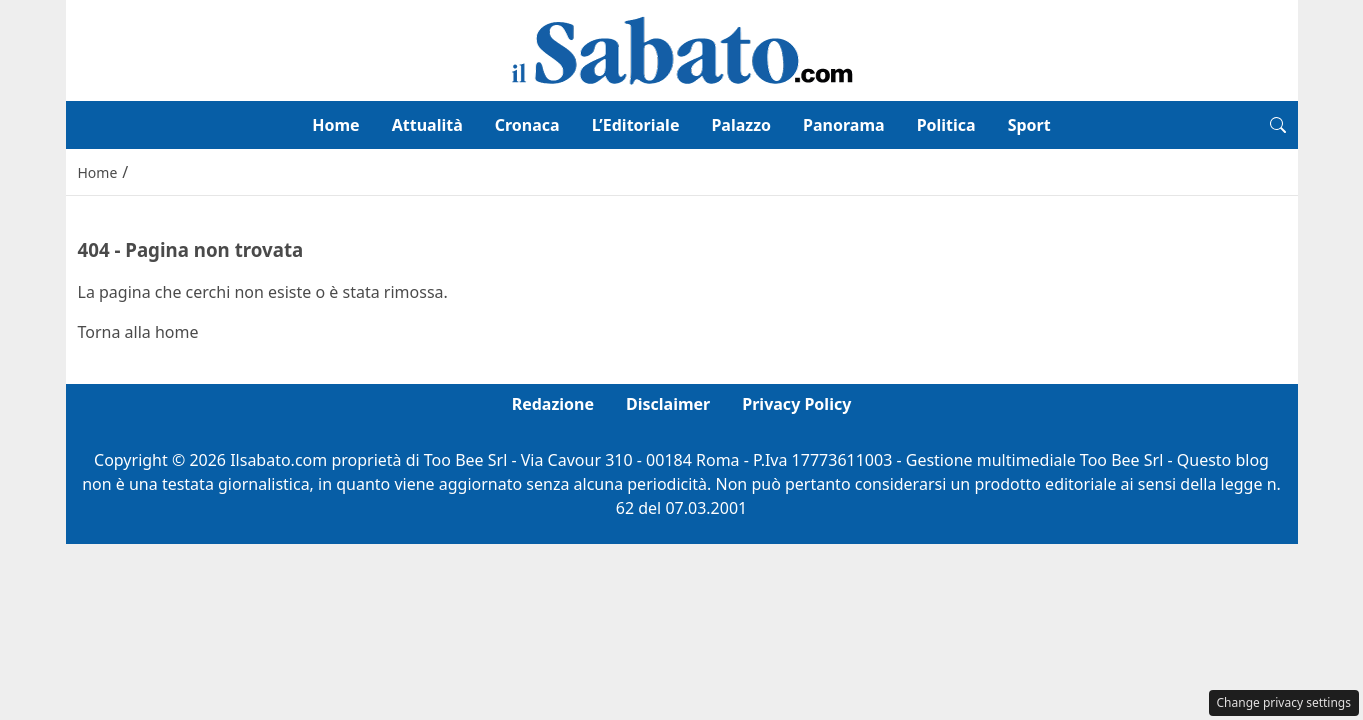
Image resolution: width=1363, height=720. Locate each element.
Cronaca (527, 125)
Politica (946, 125)
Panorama (844, 125)
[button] (1278, 125)
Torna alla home (138, 332)
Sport (1029, 125)
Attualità (427, 125)
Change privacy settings (1284, 702)
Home (335, 125)
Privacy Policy (796, 404)
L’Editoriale (636, 125)
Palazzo (741, 125)
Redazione (553, 404)
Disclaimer (668, 404)
